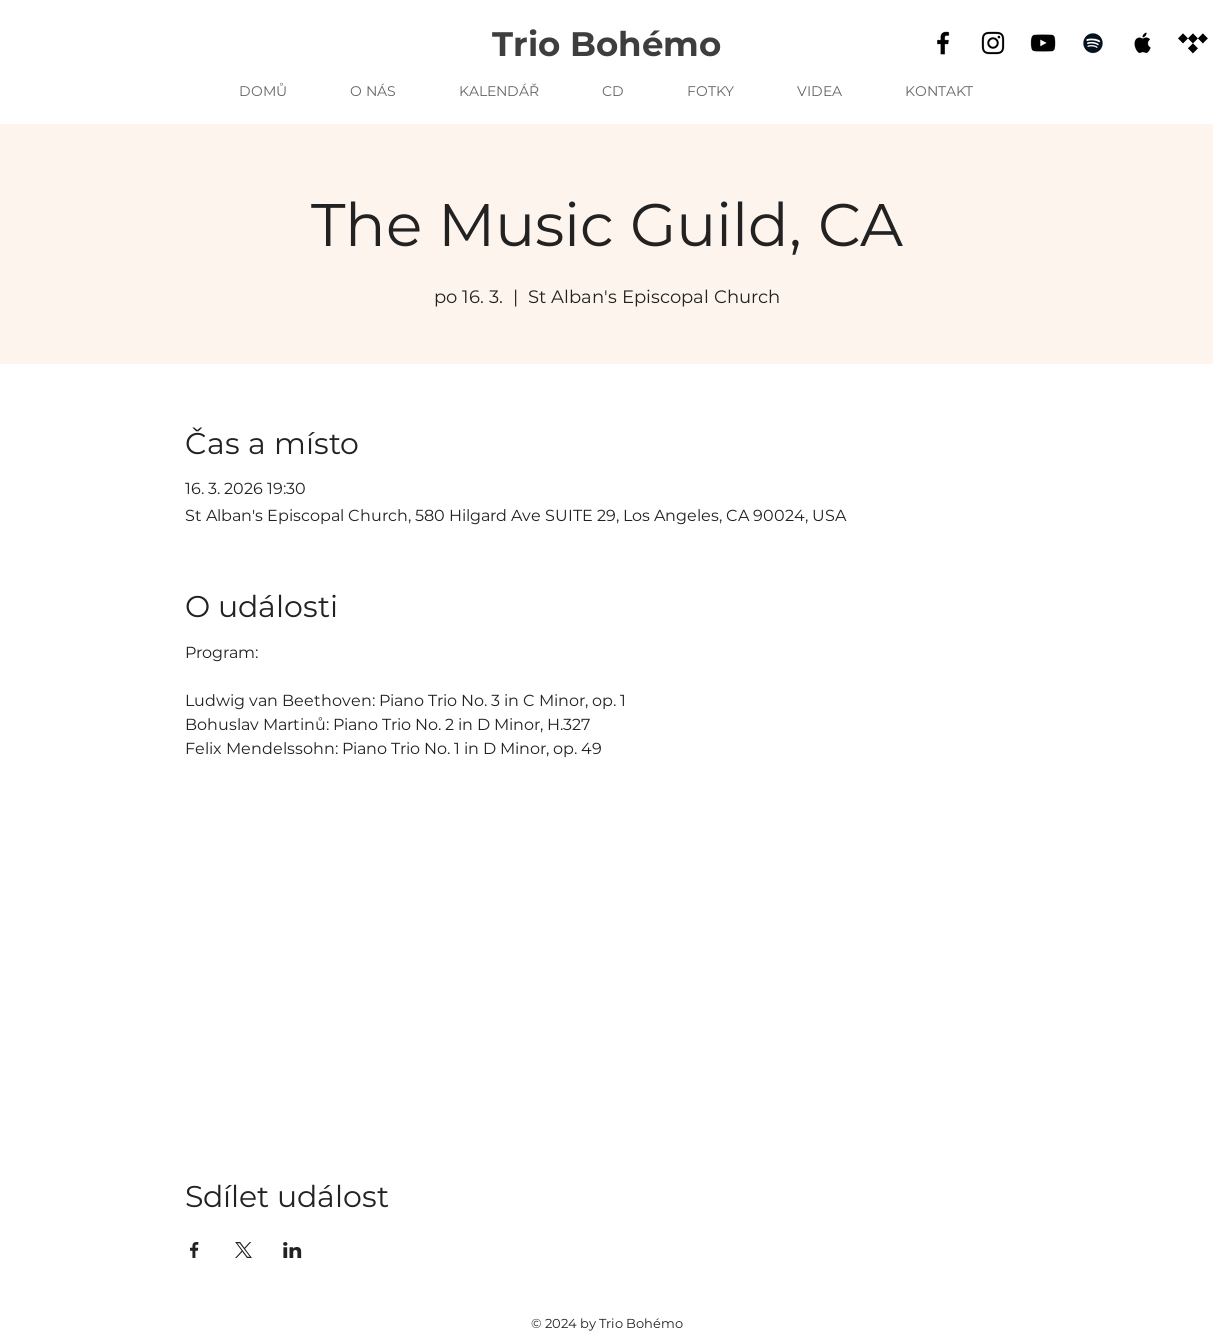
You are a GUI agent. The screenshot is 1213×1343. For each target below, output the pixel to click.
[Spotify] (1093, 43)
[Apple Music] (1143, 43)
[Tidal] (1193, 43)
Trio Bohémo (606, 44)
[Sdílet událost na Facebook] (194, 1250)
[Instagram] (993, 43)
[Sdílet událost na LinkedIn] (292, 1250)
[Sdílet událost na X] (243, 1250)
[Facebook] (943, 43)
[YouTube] (1043, 43)
